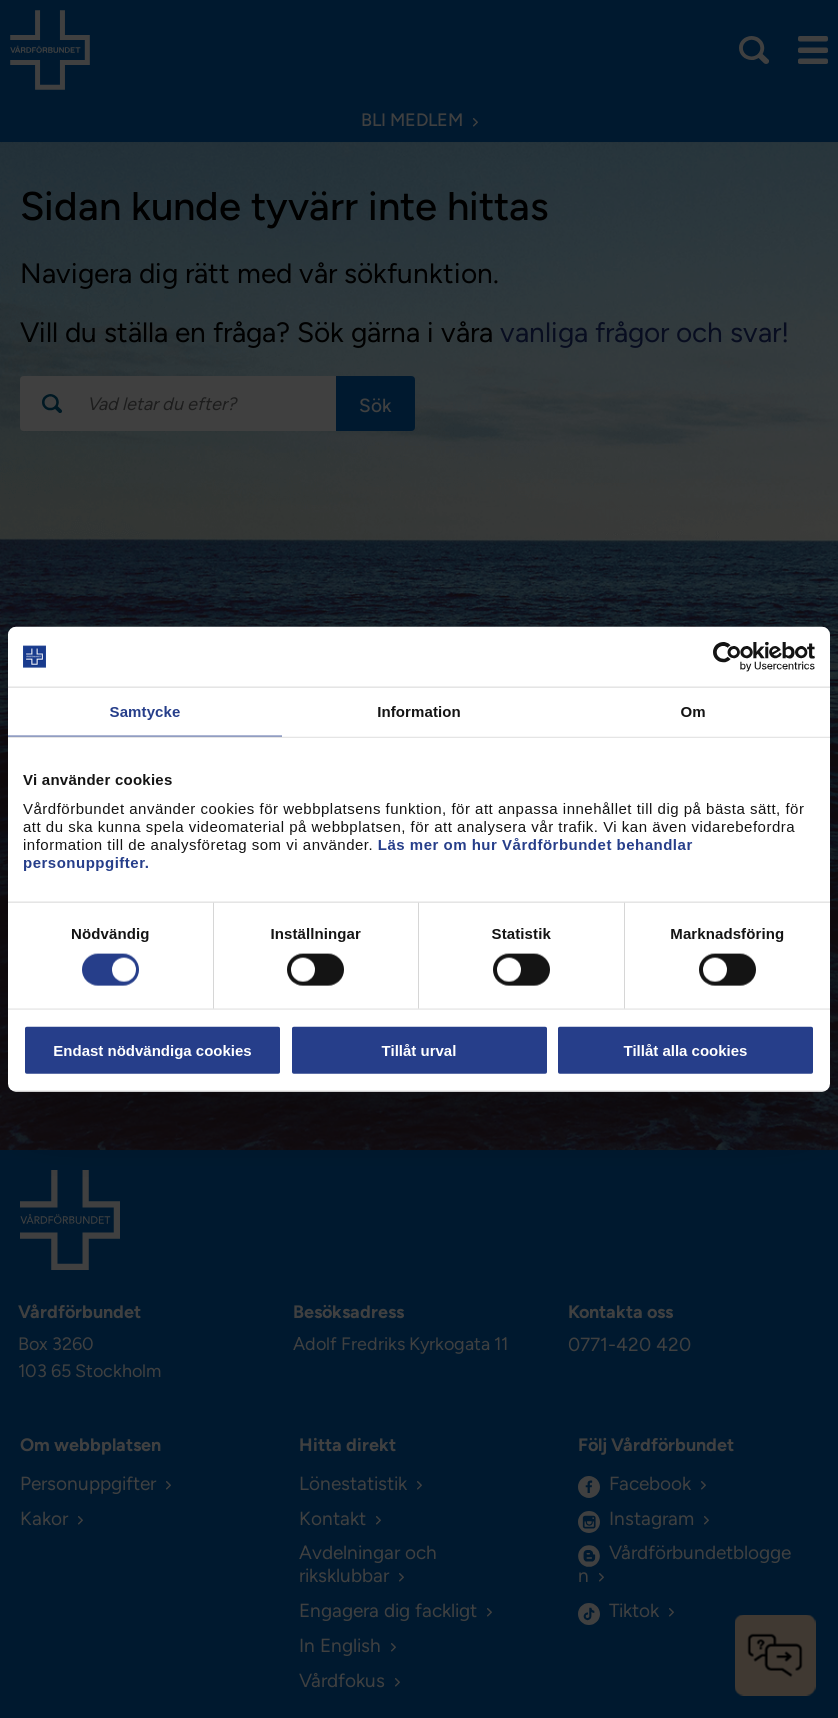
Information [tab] (419, 711)
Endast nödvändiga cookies (152, 1049)
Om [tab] (692, 711)
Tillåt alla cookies (686, 1049)
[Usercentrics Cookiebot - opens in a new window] (727, 657)
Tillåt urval (419, 1049)
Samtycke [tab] (145, 711)
